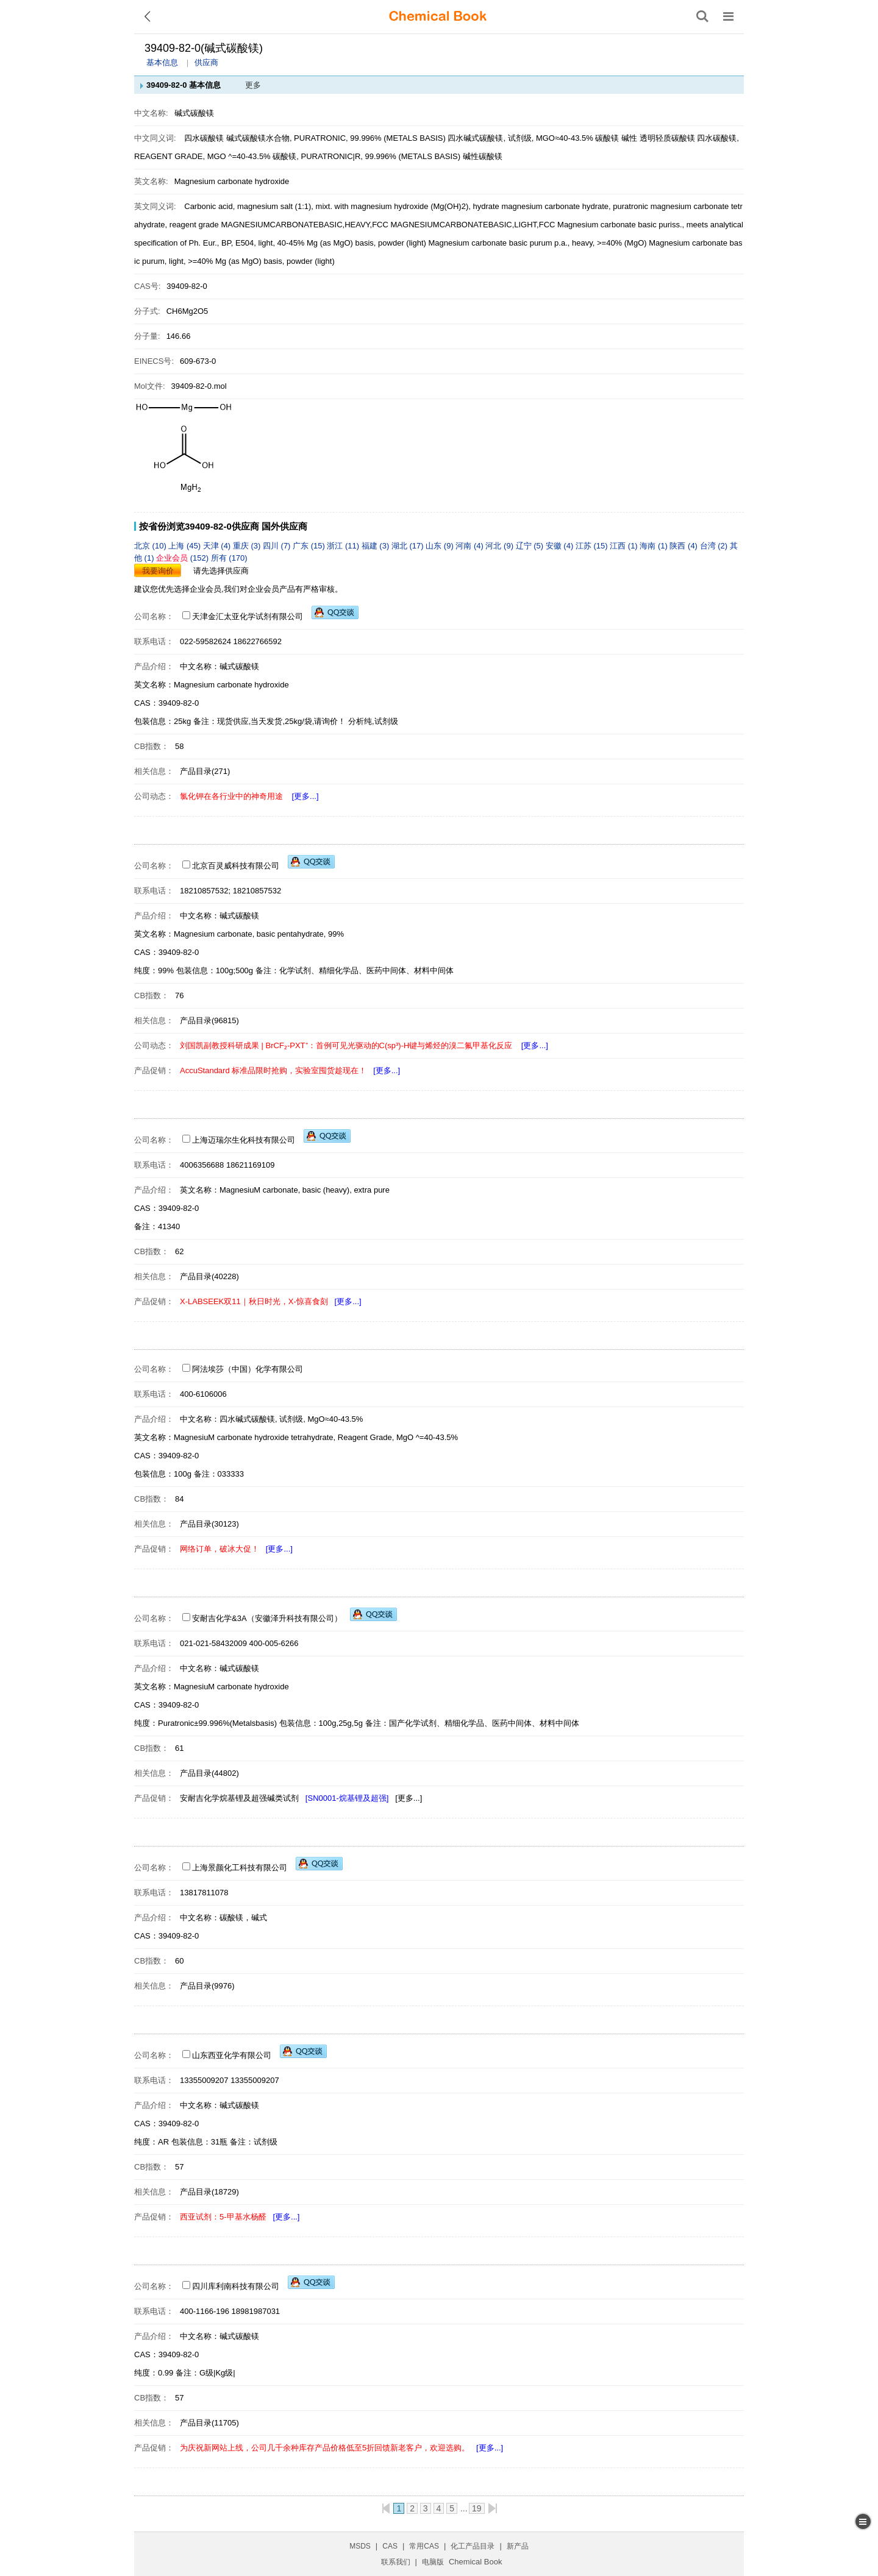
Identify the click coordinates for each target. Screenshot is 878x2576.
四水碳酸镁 (204, 138)
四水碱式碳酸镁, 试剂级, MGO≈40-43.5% (520, 138)
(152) (183, 557)
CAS (390, 2546)
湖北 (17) (408, 545)
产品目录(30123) (209, 1523)
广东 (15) (310, 545)
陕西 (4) (684, 545)
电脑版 (433, 2562)
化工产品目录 (472, 2546)
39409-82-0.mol (199, 386)
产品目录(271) (205, 771)
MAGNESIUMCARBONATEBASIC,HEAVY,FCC (304, 224)
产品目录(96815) (209, 1020)
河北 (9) (500, 545)
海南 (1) (654, 545)
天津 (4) (218, 545)
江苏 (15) (593, 545)
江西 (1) (625, 545)
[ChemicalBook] (438, 16)
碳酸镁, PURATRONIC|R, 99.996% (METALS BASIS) (366, 156)
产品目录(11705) (209, 2422)
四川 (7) (278, 545)
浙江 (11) (344, 545)
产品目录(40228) (209, 1276)
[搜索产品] (702, 16)
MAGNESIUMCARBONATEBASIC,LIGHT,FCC (473, 224)
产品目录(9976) (207, 1985)
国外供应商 (284, 526)
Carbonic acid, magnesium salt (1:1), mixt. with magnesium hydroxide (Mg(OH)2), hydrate (341, 206)
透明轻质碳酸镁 (667, 138)
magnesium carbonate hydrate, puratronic (574, 206)
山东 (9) (440, 545)
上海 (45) (185, 545)
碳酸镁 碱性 (616, 138)
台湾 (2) (715, 545)
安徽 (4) (561, 545)
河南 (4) (470, 545)
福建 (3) (376, 545)
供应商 (206, 62)
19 (477, 2508)
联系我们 (395, 2562)
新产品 (518, 2546)
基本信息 (162, 62)
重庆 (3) (248, 545)
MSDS (360, 2546)
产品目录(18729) (209, 2191)
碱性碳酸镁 (482, 156)
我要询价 (158, 570)
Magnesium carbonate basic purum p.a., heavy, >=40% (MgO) (537, 242)
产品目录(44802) (209, 1773)
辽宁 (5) (531, 545)
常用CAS (424, 2546)
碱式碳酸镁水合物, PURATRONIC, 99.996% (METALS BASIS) (336, 138)
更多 (253, 85)
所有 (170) (229, 557)
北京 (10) (151, 545)
